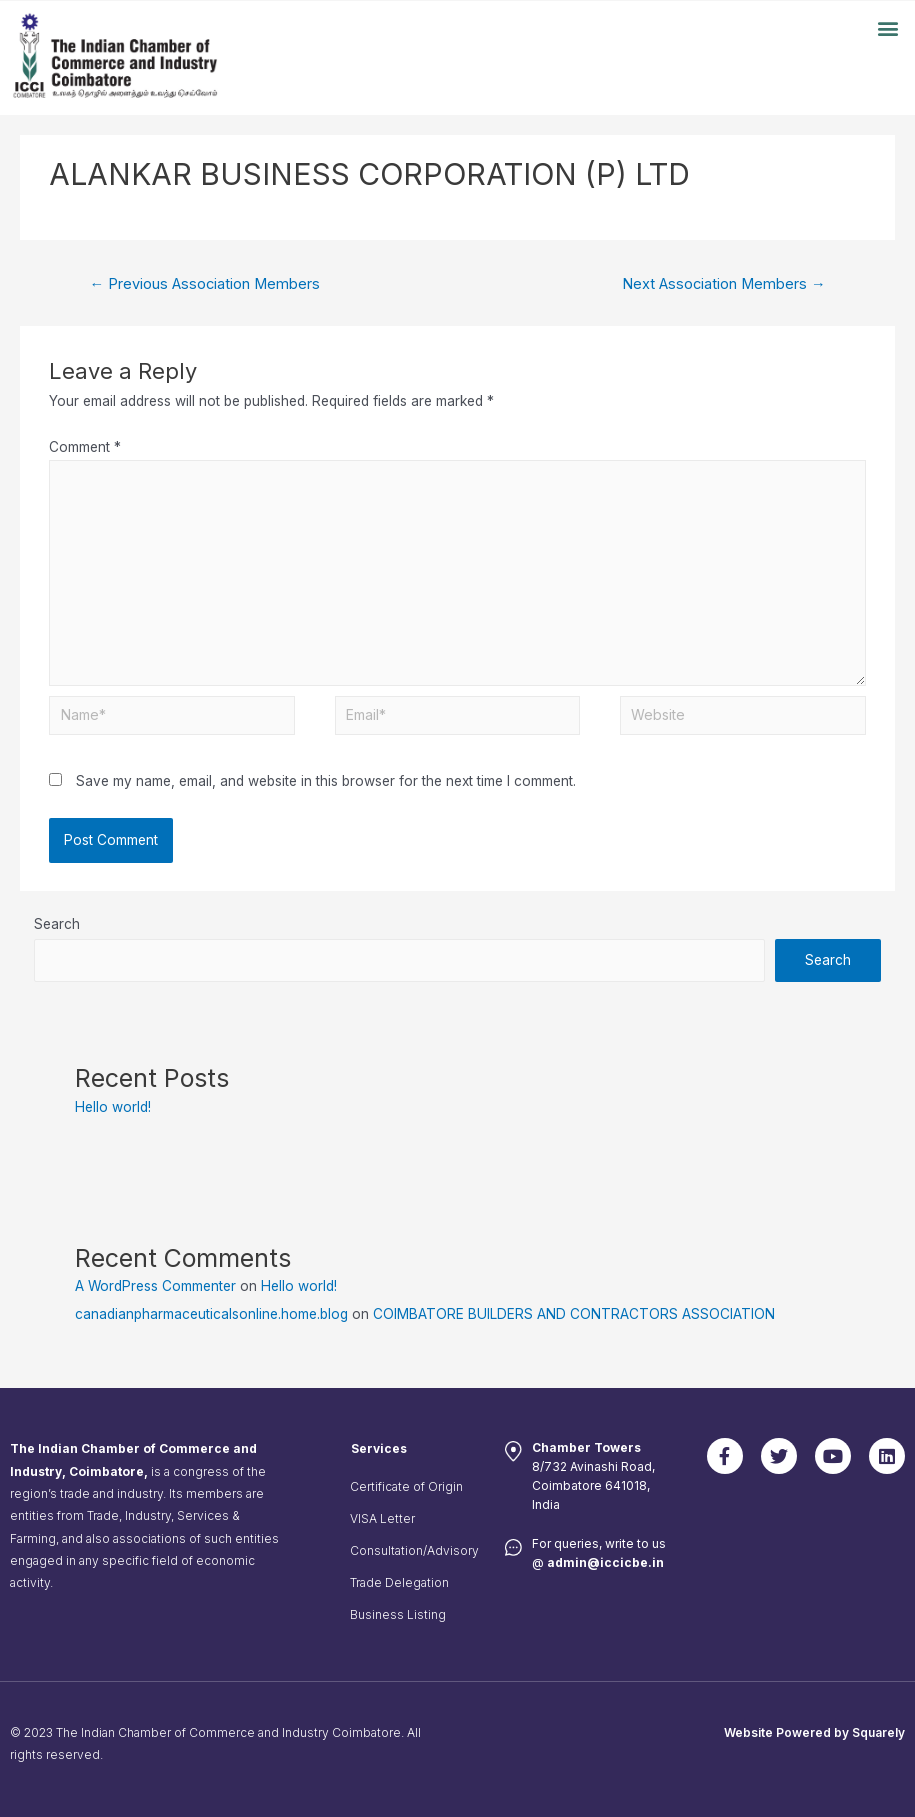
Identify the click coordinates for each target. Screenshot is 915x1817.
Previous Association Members (204, 284)
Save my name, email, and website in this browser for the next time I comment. (326, 781)
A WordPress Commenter (155, 1286)
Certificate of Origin (406, 1486)
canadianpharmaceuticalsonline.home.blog (211, 1314)
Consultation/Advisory (414, 1550)
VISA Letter (382, 1518)
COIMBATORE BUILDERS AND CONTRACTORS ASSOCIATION (574, 1314)
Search (57, 924)
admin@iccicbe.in (605, 1562)
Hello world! (113, 1107)
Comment (85, 447)
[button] (888, 27)
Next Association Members (724, 284)
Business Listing (398, 1614)
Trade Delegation (399, 1582)
